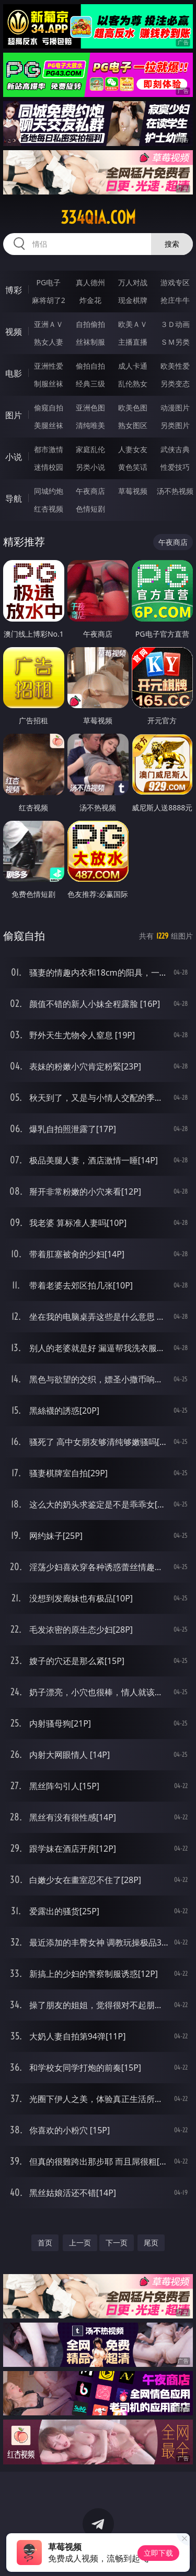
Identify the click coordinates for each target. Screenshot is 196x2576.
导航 (13, 498)
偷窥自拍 (48, 407)
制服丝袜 (48, 383)
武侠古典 (175, 449)
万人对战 (132, 282)
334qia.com (98, 217)
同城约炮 (48, 491)
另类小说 (90, 467)
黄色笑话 (132, 467)
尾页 (151, 2242)
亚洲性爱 (48, 366)
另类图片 (175, 425)
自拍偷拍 (90, 324)
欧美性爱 (175, 366)
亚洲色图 (90, 407)
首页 (45, 2242)
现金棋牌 (132, 300)
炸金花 (90, 300)
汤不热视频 (175, 491)
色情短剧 (90, 509)
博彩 (13, 290)
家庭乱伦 (90, 449)
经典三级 (90, 383)
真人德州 (90, 282)
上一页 (80, 2242)
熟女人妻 (48, 342)
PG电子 (48, 282)
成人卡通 (132, 366)
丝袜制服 (90, 342)
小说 (13, 457)
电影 (13, 373)
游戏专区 (175, 282)
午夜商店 (90, 491)
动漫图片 (175, 407)
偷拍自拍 (90, 366)
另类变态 (175, 383)
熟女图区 (132, 425)
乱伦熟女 (132, 383)
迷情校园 (48, 467)
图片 (13, 415)
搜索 (172, 244)
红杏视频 (48, 509)
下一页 (117, 2242)
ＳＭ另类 (175, 342)
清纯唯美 (90, 425)
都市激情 (48, 449)
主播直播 (132, 342)
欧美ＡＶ (132, 324)
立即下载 (158, 2553)
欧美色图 (132, 407)
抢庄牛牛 (175, 300)
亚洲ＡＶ (48, 324)
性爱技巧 (175, 467)
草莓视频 (132, 491)
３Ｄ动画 (175, 324)
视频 (13, 331)
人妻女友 (132, 449)
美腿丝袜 (48, 425)
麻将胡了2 (48, 300)
